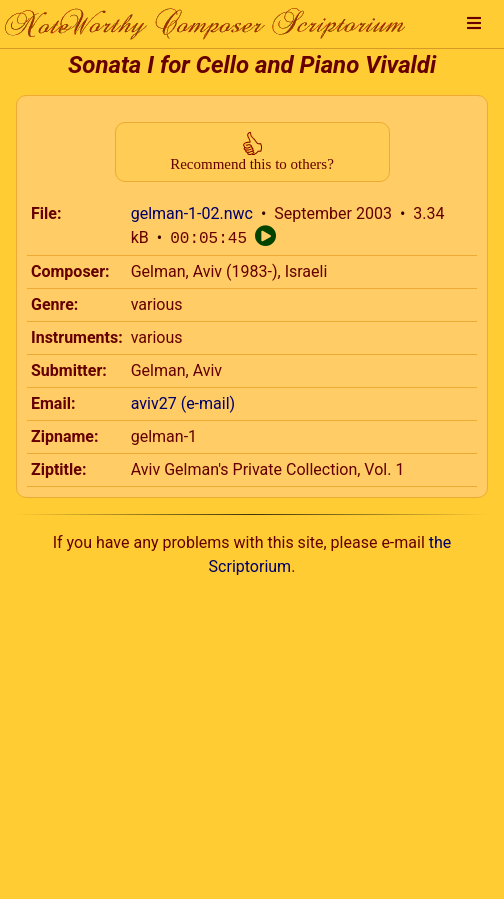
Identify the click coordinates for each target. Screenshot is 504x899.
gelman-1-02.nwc (192, 213)
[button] (474, 24)
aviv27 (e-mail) (183, 403)
